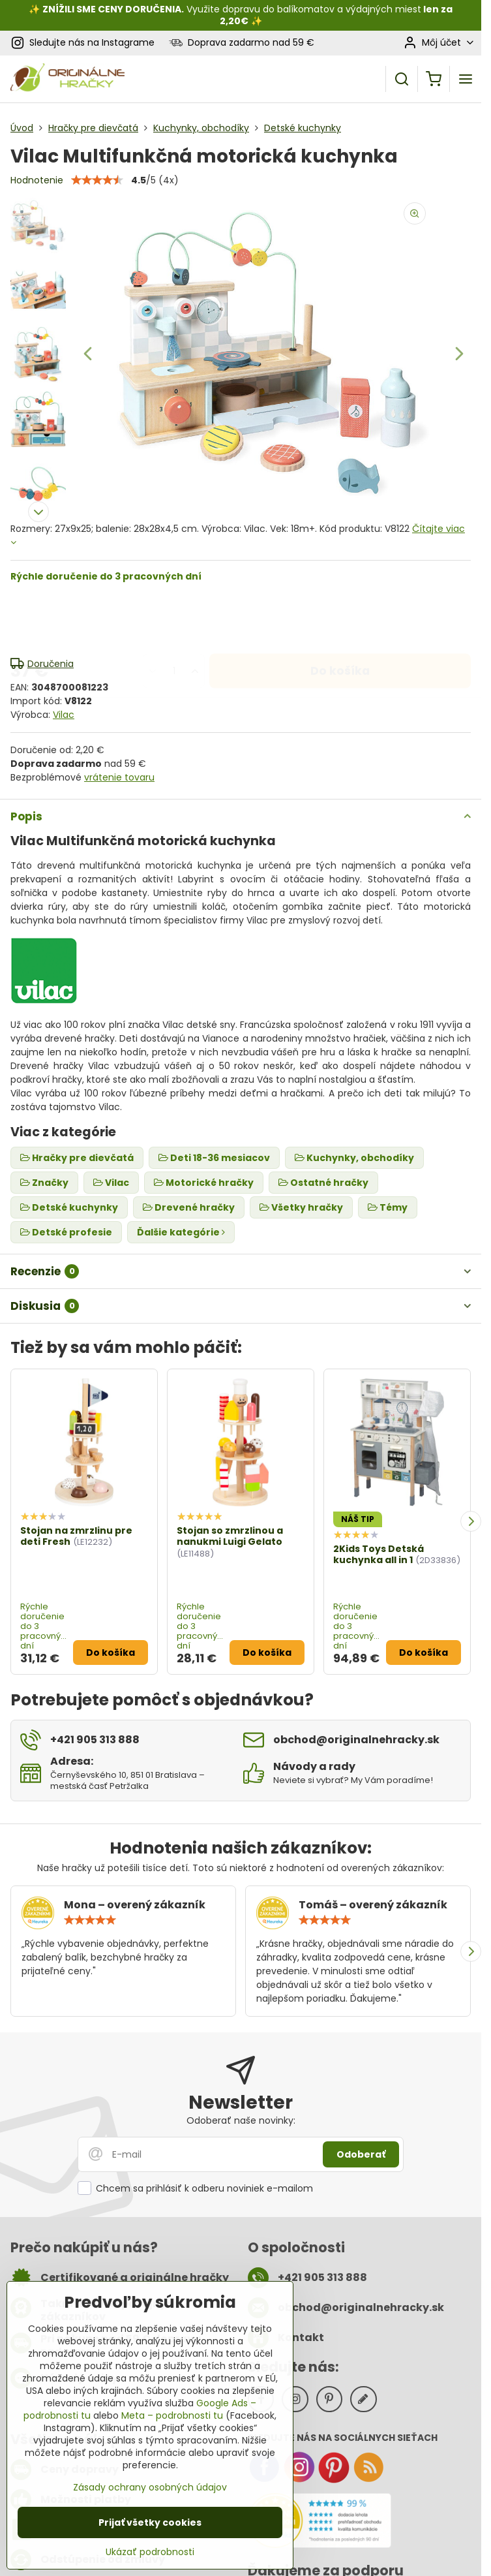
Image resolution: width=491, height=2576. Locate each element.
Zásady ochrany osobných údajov (150, 2487)
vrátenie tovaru (119, 777)
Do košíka (340, 619)
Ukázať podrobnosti (150, 2552)
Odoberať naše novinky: (240, 2120)
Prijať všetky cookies (149, 2522)
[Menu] (465, 79)
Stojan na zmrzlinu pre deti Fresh (76, 1536)
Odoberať (360, 2154)
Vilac (63, 714)
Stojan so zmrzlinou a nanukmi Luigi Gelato (230, 1536)
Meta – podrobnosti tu (172, 2415)
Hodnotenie (36, 180)
